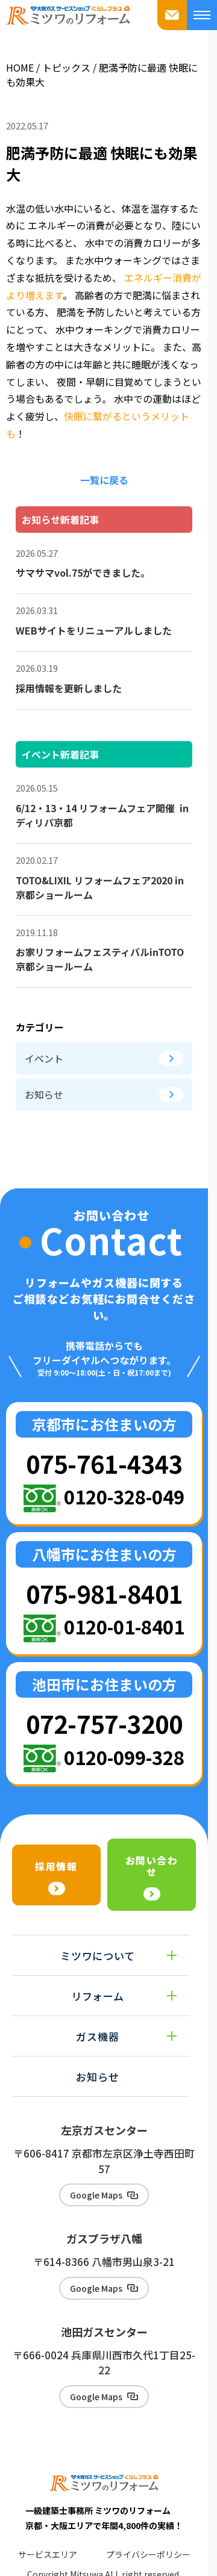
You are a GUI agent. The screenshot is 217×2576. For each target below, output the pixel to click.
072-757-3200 (104, 1723)
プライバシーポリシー (148, 2554)
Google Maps (96, 2195)
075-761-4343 (104, 1463)
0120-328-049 (124, 1496)
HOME (20, 67)
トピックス (66, 67)
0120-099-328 (124, 1757)
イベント (104, 1058)
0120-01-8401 (124, 1626)
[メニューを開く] (202, 15)
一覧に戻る (104, 480)
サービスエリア (47, 2554)
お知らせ (104, 1094)
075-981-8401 (104, 1593)
